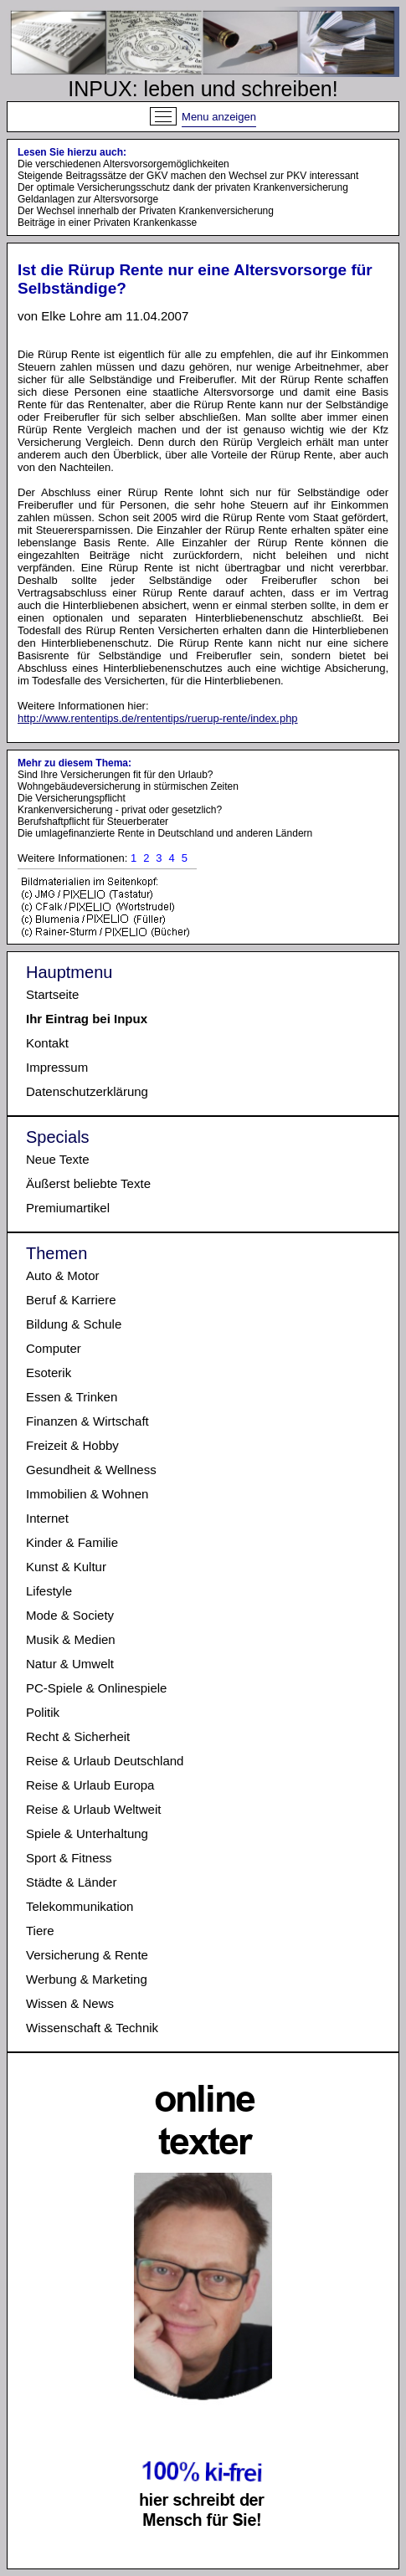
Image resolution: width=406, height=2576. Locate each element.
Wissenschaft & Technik (92, 2027)
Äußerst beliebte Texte (88, 1183)
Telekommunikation (79, 1906)
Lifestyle (49, 1591)
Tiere (40, 1930)
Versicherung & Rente (87, 1955)
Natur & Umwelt (70, 1664)
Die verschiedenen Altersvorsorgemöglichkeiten (123, 164)
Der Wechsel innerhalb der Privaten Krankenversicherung (146, 211)
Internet (47, 1518)
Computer (53, 1348)
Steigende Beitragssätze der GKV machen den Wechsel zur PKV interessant (188, 176)
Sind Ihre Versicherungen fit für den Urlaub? (115, 775)
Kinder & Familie (72, 1542)
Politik (42, 1712)
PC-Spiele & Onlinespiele (96, 1688)
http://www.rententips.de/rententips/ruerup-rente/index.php (158, 718)
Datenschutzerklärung (87, 1091)
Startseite (52, 994)
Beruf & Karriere (71, 1300)
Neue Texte (58, 1159)
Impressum (57, 1067)
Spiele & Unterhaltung (87, 1833)
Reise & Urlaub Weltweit (93, 1809)
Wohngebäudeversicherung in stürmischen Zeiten (128, 786)
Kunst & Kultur (66, 1566)
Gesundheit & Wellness (91, 1469)
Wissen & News (70, 2003)
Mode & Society (70, 1615)
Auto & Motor (63, 1275)
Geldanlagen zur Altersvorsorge (88, 199)
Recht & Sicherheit (78, 1736)
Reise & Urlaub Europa (90, 1785)
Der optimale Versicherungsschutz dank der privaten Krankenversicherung (183, 187)
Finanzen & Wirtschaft (87, 1421)
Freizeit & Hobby (72, 1445)
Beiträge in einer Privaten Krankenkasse (107, 222)
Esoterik (48, 1372)
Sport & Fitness (69, 1858)
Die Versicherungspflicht (72, 798)
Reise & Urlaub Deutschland (104, 1761)
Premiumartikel (68, 1208)
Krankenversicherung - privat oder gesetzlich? (120, 810)
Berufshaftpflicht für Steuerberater (93, 821)
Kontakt (47, 1043)
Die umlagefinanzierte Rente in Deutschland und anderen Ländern (165, 833)
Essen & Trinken (71, 1397)
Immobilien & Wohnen (87, 1494)
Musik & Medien (71, 1639)
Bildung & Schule (73, 1324)
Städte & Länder (71, 1882)
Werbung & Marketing (86, 1979)
